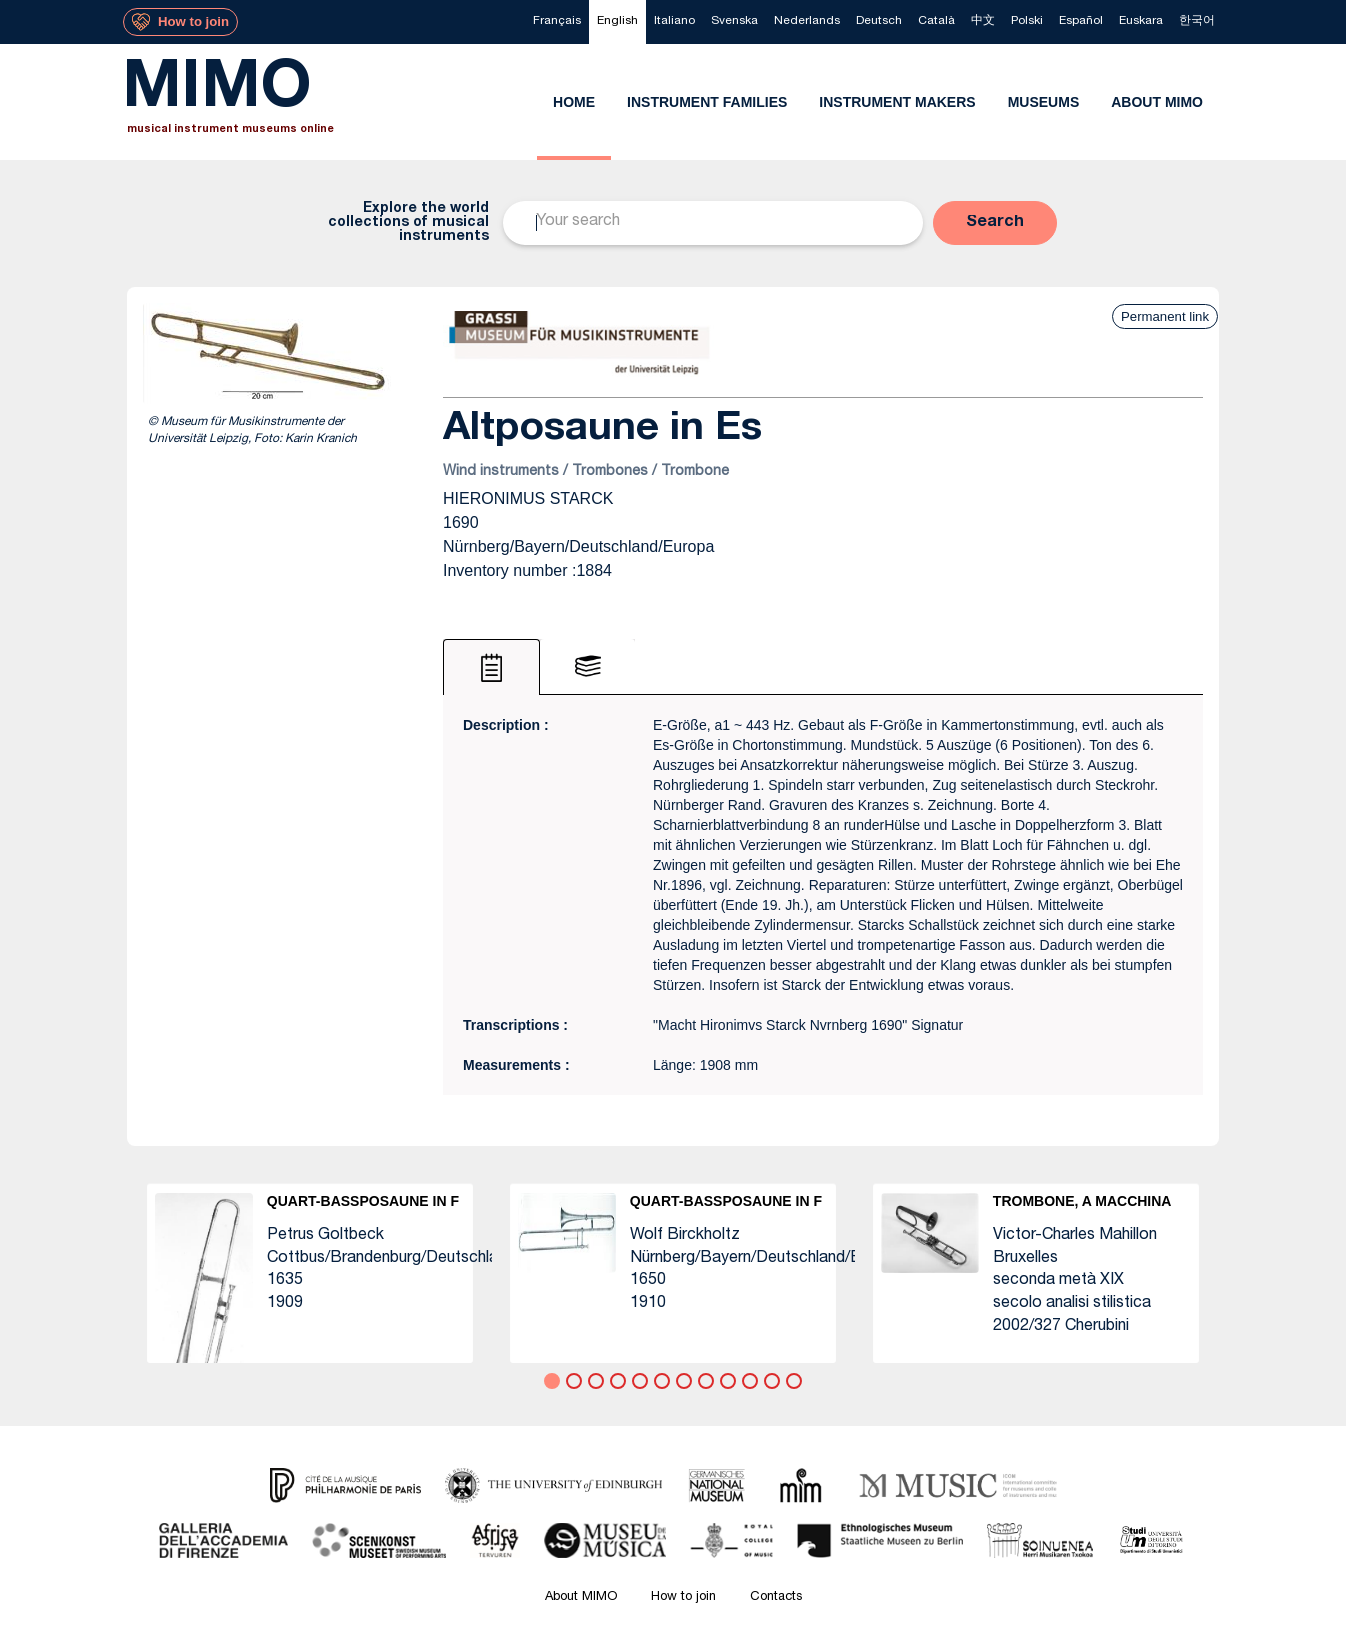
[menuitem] (557, 22)
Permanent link (1165, 316)
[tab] (491, 667)
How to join (683, 1597)
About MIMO (581, 1597)
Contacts (776, 1597)
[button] (995, 223)
